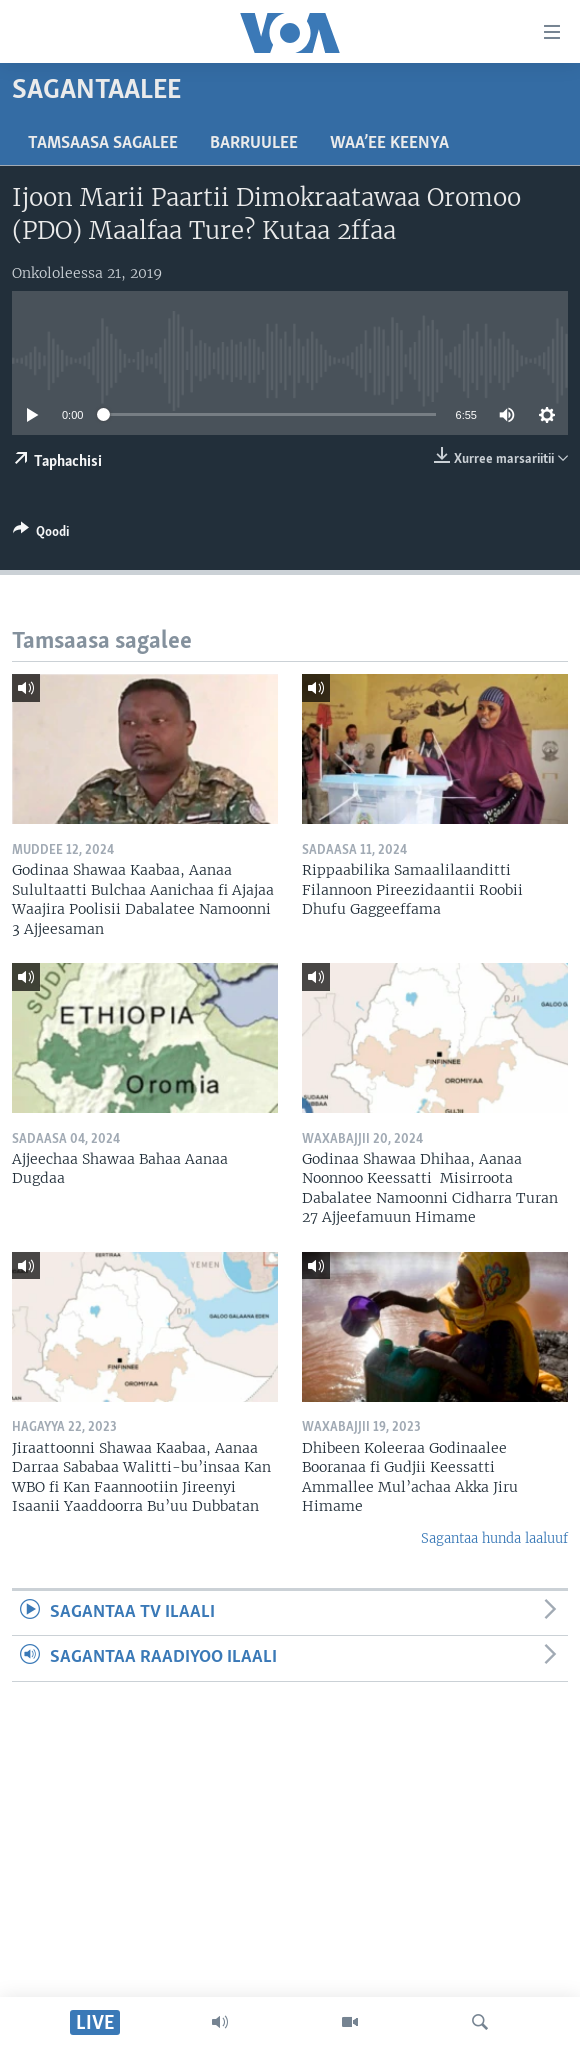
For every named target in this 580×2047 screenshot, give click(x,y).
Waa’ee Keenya (389, 143)
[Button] (41, 535)
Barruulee (254, 143)
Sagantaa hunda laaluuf (494, 1538)
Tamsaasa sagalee (103, 143)
